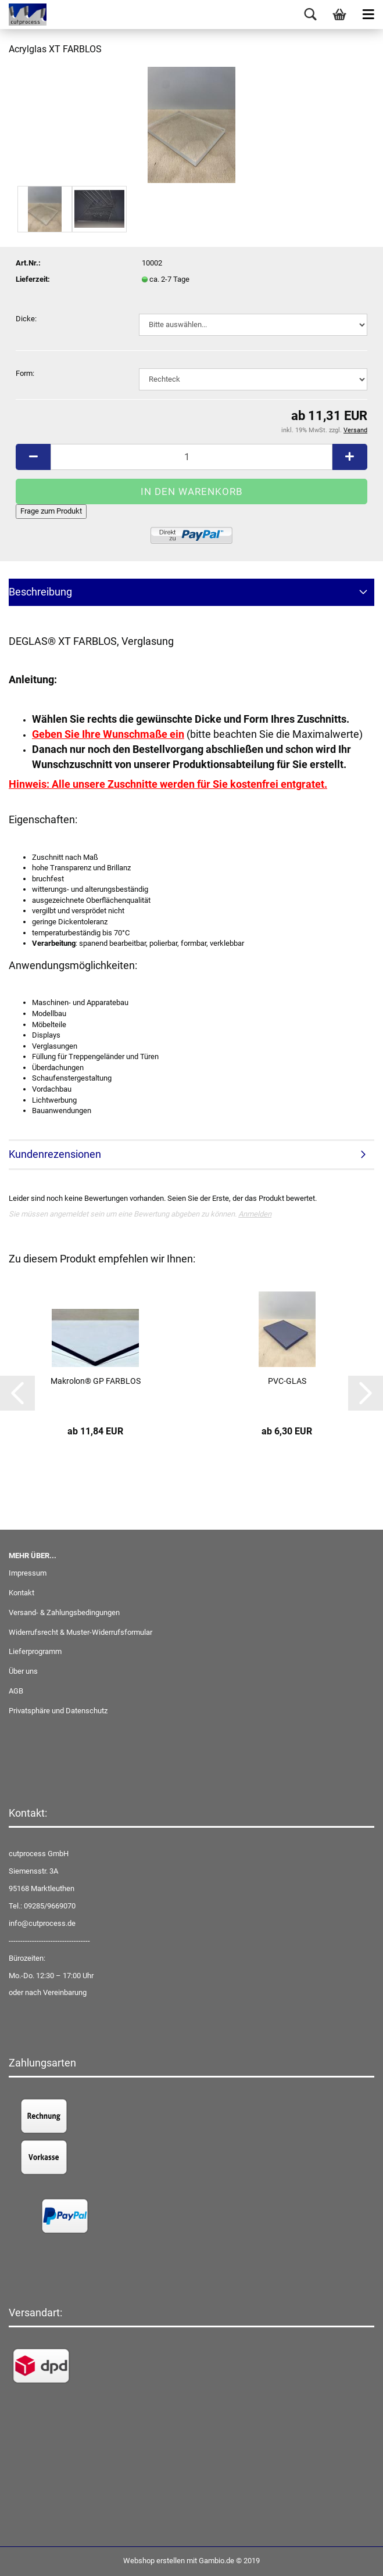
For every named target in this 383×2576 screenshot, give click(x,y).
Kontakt (21, 1592)
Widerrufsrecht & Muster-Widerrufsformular (80, 1632)
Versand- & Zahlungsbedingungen (64, 1612)
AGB (16, 1691)
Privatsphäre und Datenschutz (58, 1710)
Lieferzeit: (33, 279)
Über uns (23, 1671)
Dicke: (26, 318)
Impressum (27, 1573)
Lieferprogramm (35, 1651)
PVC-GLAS (287, 1381)
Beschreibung (40, 592)
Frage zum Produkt (51, 511)
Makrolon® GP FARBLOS (96, 1381)
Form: (25, 373)
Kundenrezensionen (55, 1154)
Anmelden (254, 1214)
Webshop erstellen (154, 2560)
